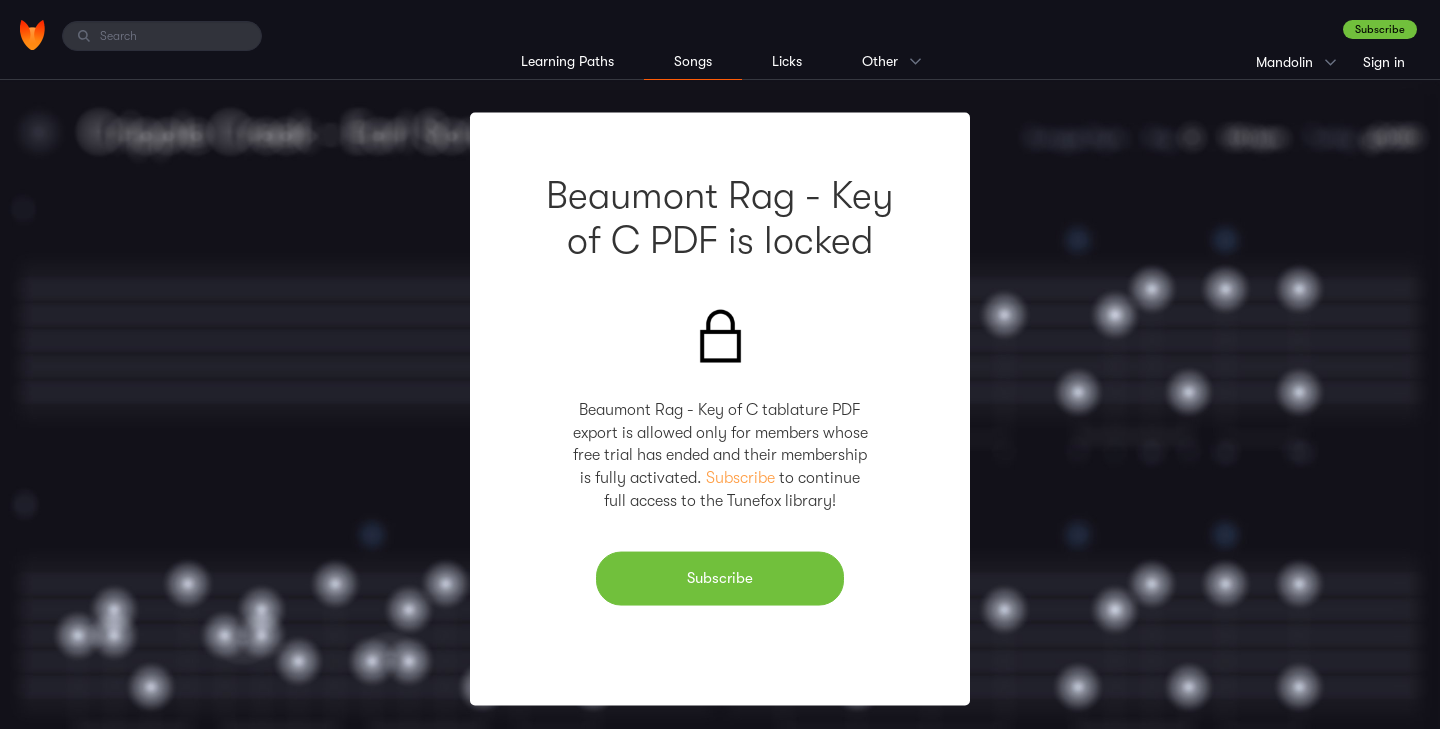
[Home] (32, 35)
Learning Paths (567, 61)
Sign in (1384, 62)
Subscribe (1380, 29)
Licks (787, 61)
